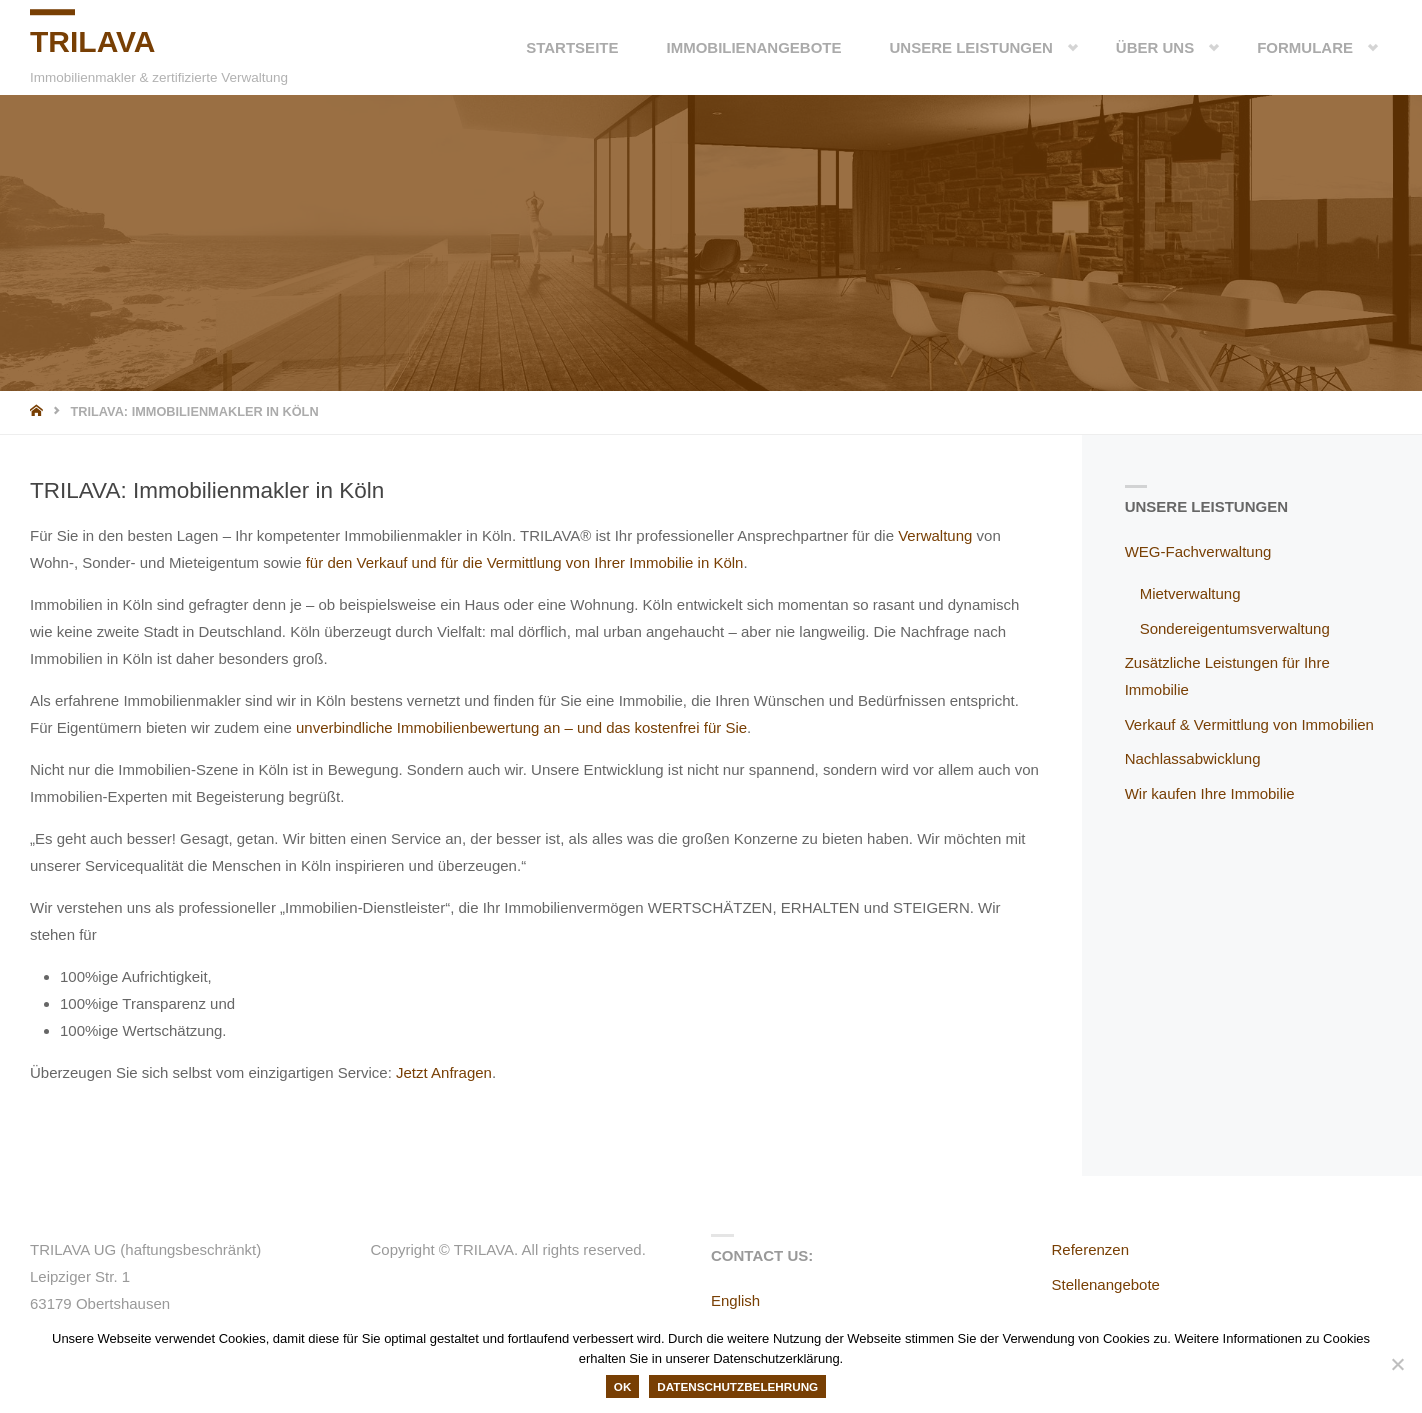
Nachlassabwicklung (1193, 758)
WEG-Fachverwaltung (1198, 551)
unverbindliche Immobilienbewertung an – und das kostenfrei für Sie (521, 727)
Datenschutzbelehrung (737, 1386)
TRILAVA (93, 41)
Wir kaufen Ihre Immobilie (1210, 793)
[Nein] (1397, 1364)
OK (623, 1386)
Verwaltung (935, 535)
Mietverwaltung (1190, 593)
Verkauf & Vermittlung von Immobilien (1249, 724)
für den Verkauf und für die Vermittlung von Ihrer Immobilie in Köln (525, 562)
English (735, 1300)
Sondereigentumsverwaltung (1235, 628)
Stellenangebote (1106, 1284)
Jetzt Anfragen (444, 1072)
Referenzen (1091, 1249)
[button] (1057, 47)
